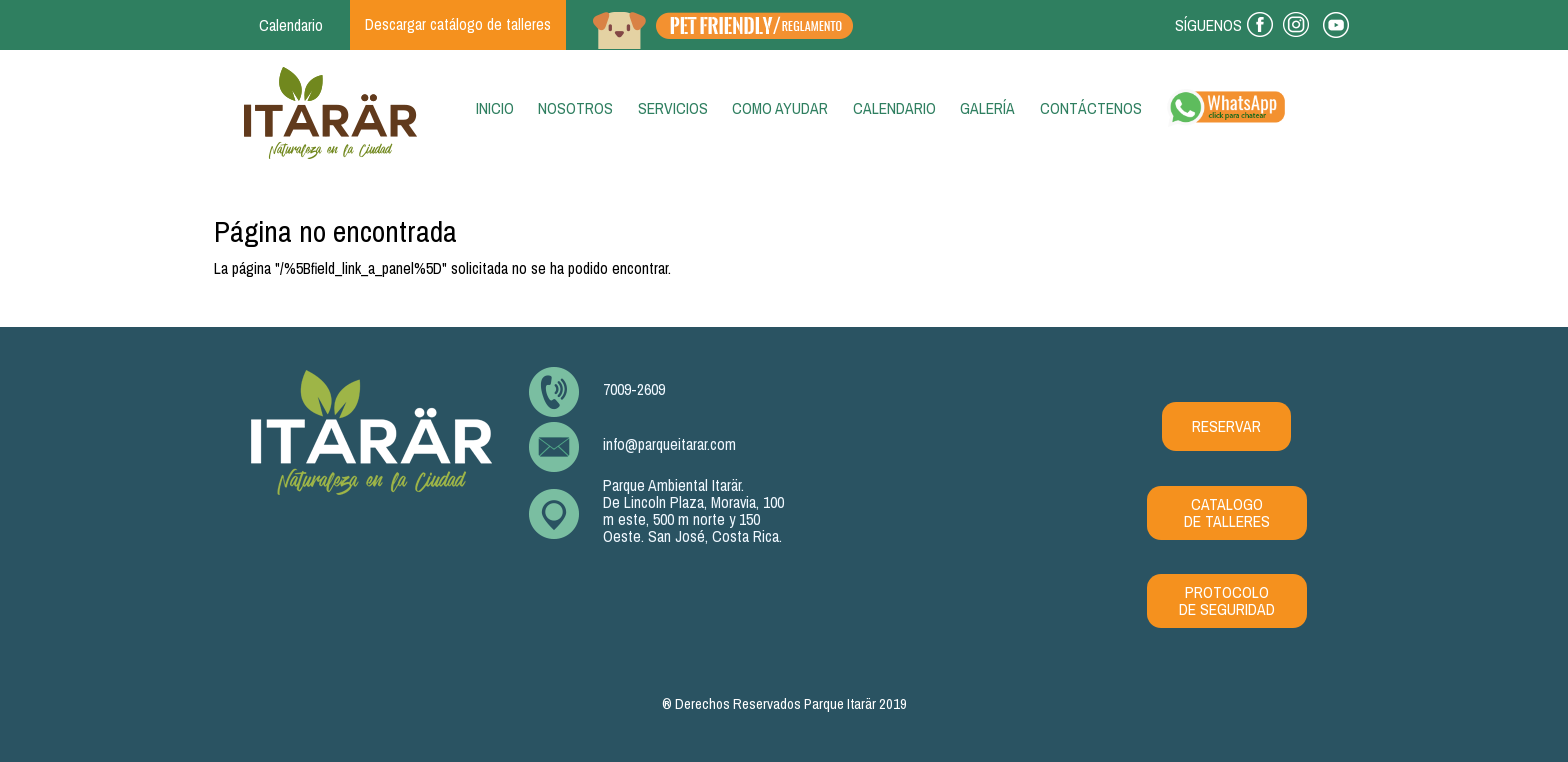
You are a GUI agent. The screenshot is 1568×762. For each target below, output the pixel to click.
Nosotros (575, 108)
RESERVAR (1226, 426)
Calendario (894, 108)
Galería (987, 108)
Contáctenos (1091, 108)
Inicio (499, 108)
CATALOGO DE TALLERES (1227, 513)
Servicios (673, 108)
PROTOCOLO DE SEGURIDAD (1227, 601)
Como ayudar (780, 108)
